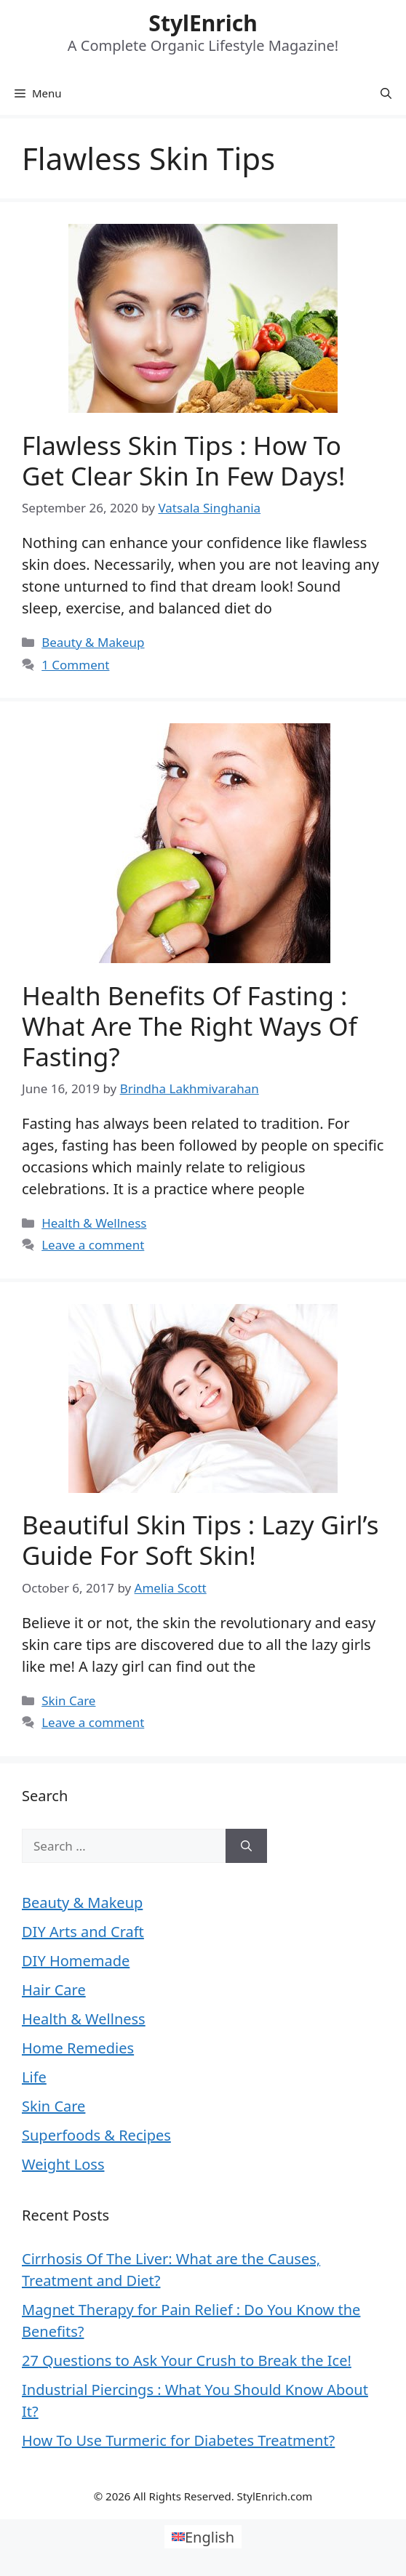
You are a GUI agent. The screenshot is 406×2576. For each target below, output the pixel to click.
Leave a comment (92, 1244)
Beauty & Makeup (92, 642)
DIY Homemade (76, 1961)
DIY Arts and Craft (83, 1931)
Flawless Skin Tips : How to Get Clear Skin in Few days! (183, 460)
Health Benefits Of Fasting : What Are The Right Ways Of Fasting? (189, 1026)
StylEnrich (202, 23)
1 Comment (75, 664)
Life (34, 2077)
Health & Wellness (93, 1223)
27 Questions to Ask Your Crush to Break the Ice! (186, 2360)
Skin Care (68, 1700)
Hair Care (54, 1990)
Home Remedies (78, 2048)
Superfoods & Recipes (96, 2135)
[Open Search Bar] (386, 93)
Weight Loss (63, 2164)
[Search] (246, 1846)
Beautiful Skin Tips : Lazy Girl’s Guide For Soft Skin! (200, 1540)
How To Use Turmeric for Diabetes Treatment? (178, 2440)
